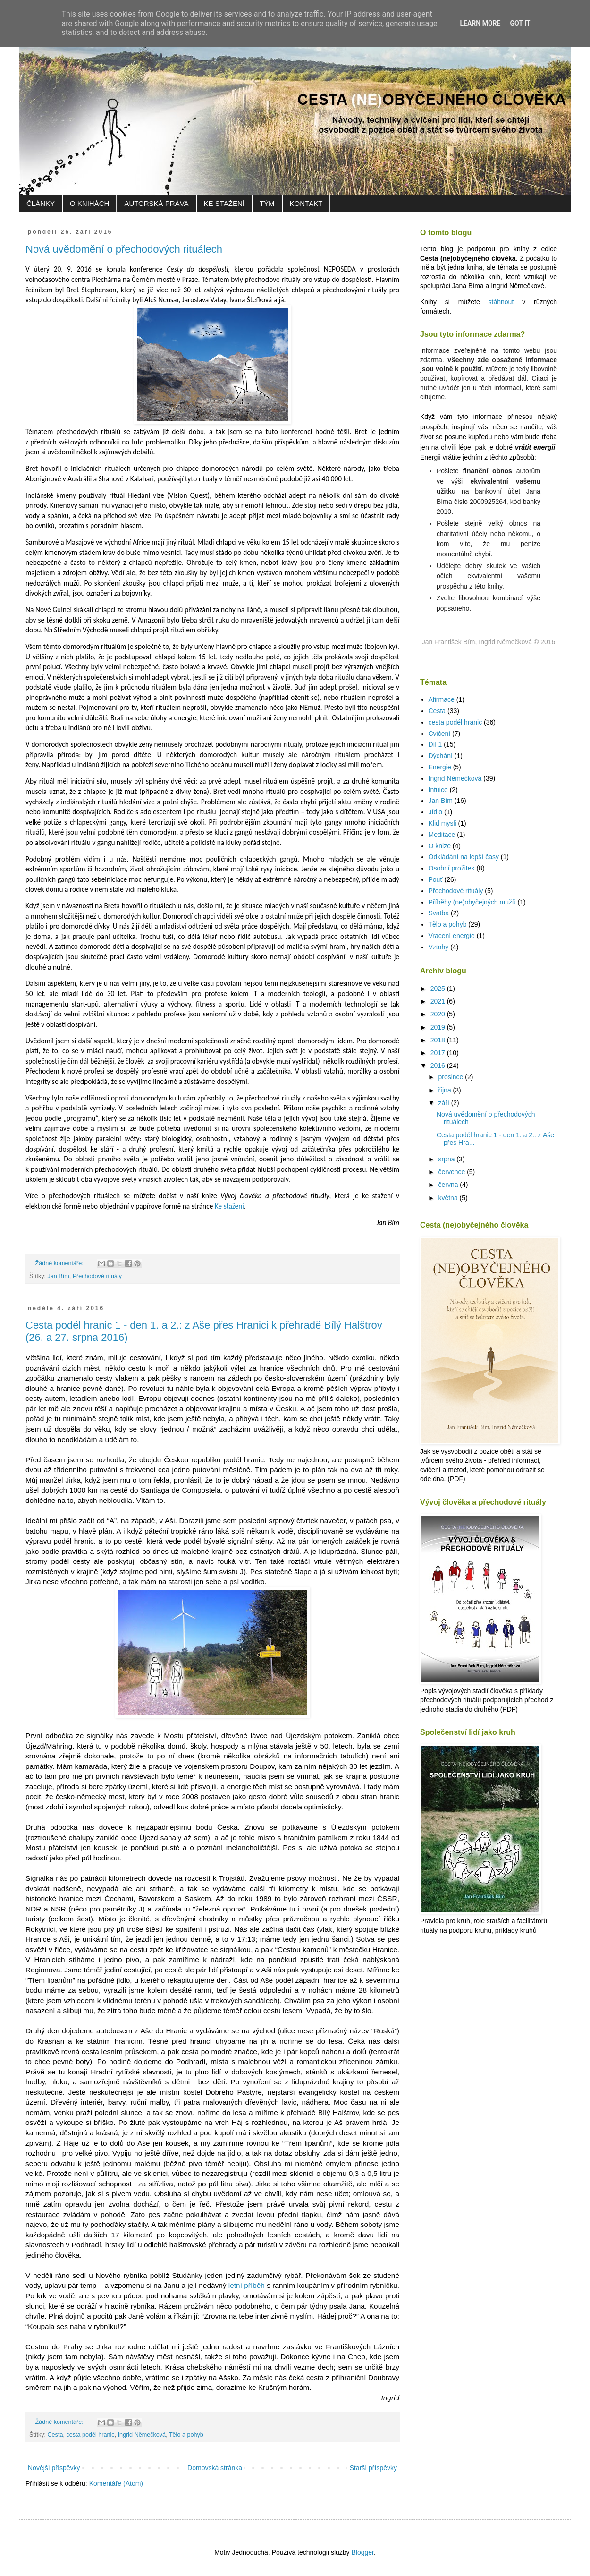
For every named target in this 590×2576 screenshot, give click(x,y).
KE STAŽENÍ (224, 203)
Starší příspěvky (373, 2468)
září (444, 1103)
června (449, 1184)
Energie (440, 767)
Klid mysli (442, 823)
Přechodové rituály (97, 1276)
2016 (438, 1065)
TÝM (267, 203)
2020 (438, 1014)
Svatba (439, 913)
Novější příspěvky (54, 2468)
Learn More (480, 23)
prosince (451, 1077)
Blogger (362, 2552)
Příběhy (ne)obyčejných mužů (472, 902)
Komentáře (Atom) (116, 2483)
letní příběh (246, 2285)
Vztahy (439, 947)
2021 (438, 1001)
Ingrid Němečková (142, 2434)
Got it (520, 23)
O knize (440, 846)
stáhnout (501, 302)
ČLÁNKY (40, 203)
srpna (447, 1159)
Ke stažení (229, 1206)
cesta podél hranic (90, 2434)
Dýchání (441, 755)
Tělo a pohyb (186, 2434)
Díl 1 (435, 744)
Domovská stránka (214, 2468)
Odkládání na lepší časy (464, 857)
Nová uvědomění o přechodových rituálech (123, 249)
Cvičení (440, 733)
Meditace (442, 834)
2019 (438, 1027)
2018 (438, 1040)
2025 (438, 988)
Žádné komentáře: (60, 1263)
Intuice (438, 789)
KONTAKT (306, 203)
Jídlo (436, 812)
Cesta (55, 2434)
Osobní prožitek (452, 868)
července (452, 1172)
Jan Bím (58, 1276)
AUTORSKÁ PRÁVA (156, 203)
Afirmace (442, 699)
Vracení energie (452, 935)
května (448, 1198)
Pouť (436, 879)
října (445, 1090)
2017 (438, 1053)
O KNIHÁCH (89, 203)
